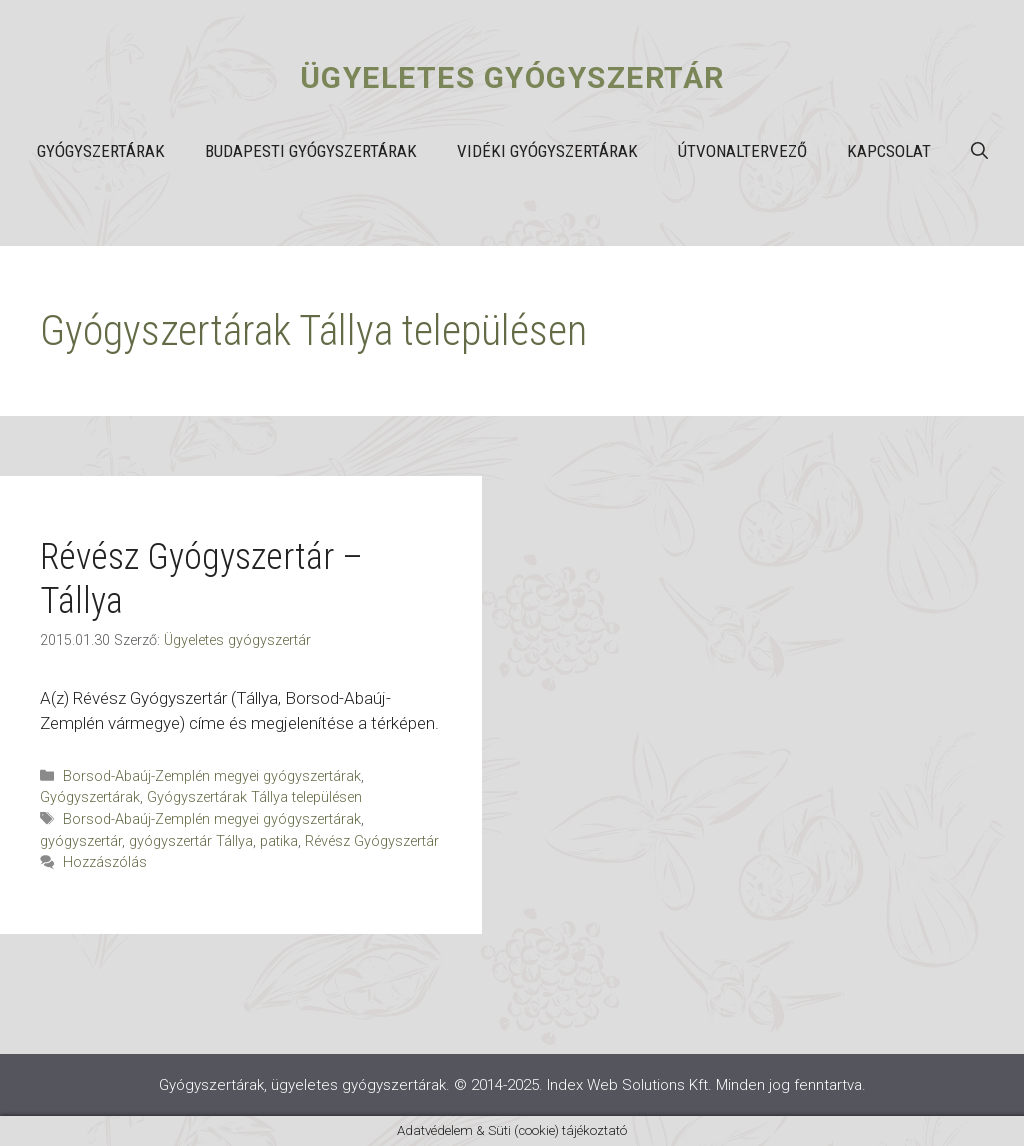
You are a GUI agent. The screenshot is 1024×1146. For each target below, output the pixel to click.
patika (279, 841)
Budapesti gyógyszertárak (311, 151)
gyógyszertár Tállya (191, 841)
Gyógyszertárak (101, 151)
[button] (979, 151)
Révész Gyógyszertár (372, 841)
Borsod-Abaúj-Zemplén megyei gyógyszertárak (212, 776)
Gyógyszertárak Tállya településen (254, 797)
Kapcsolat (889, 151)
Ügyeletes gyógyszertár (512, 77)
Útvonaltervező (742, 151)
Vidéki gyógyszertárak (547, 151)
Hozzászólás (105, 862)
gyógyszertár (81, 841)
